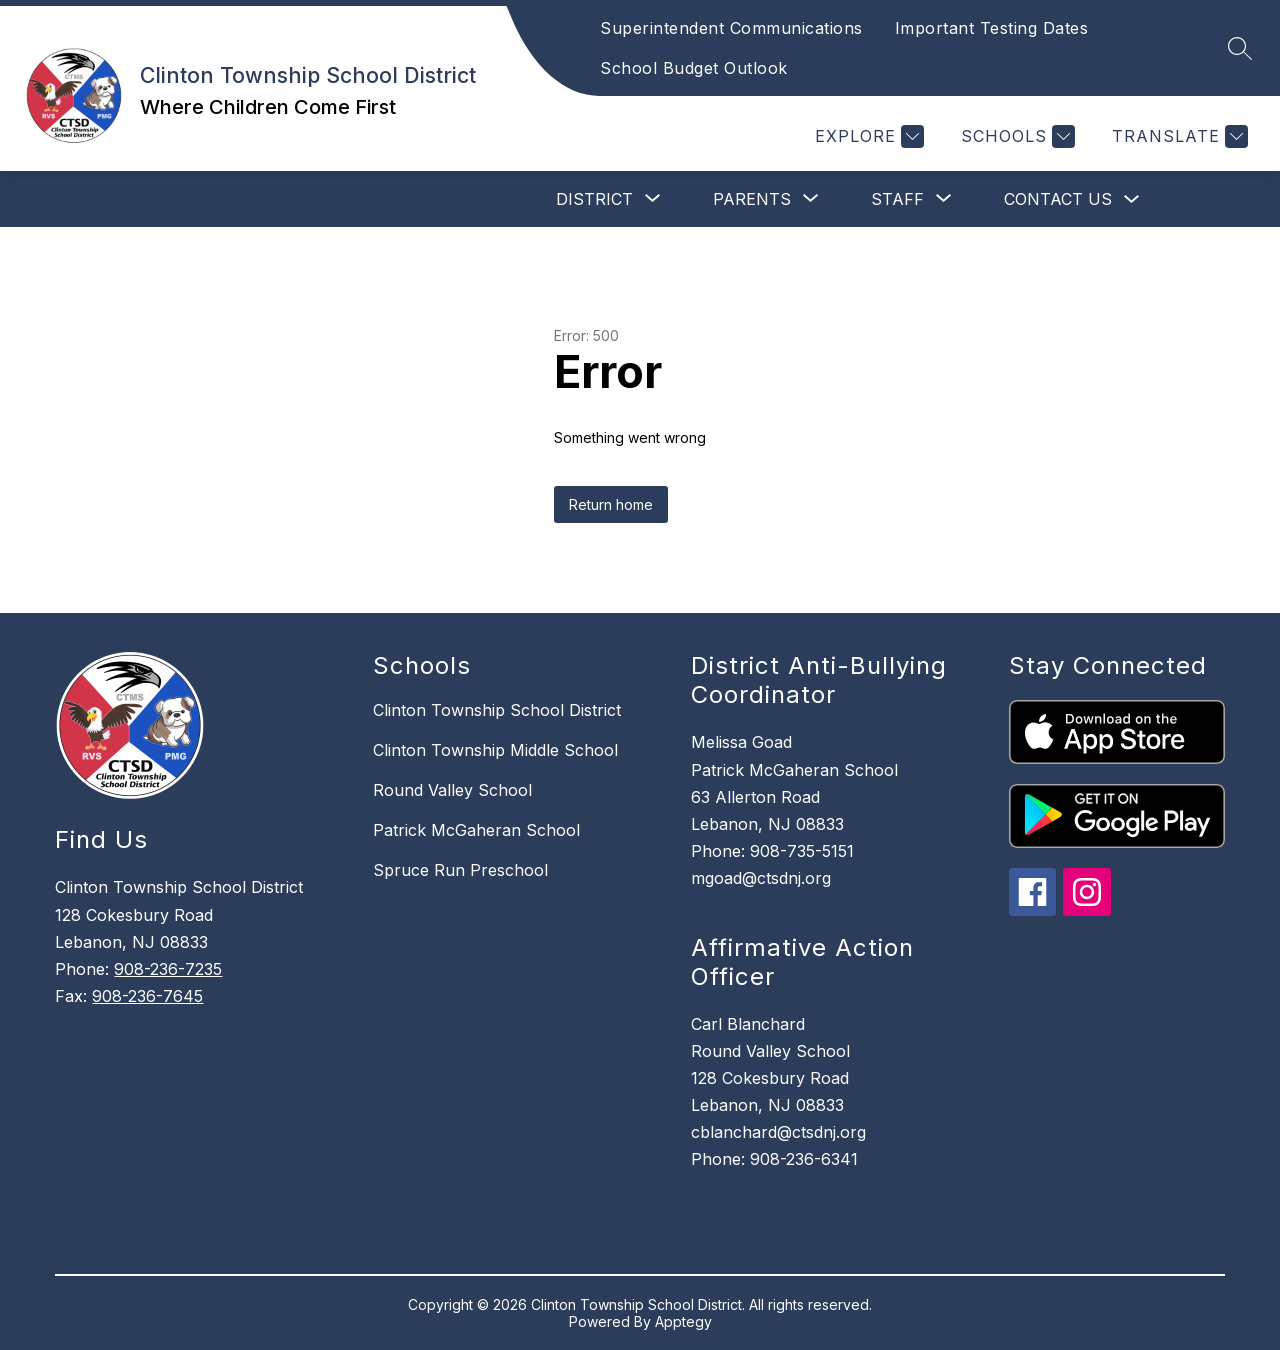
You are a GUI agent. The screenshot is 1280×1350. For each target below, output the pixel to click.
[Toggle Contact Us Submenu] (1132, 199)
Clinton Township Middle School (495, 750)
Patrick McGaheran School (476, 830)
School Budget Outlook (694, 68)
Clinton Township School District (497, 710)
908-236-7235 (168, 969)
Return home (611, 504)
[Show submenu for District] (594, 199)
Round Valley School (452, 790)
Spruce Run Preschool (460, 870)
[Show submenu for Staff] (897, 199)
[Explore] (867, 136)
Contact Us (1058, 199)
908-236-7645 (147, 996)
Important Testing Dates (992, 28)
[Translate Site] (1177, 136)
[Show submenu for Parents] (752, 199)
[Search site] (1240, 48)
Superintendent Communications (731, 28)
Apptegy (683, 1321)
